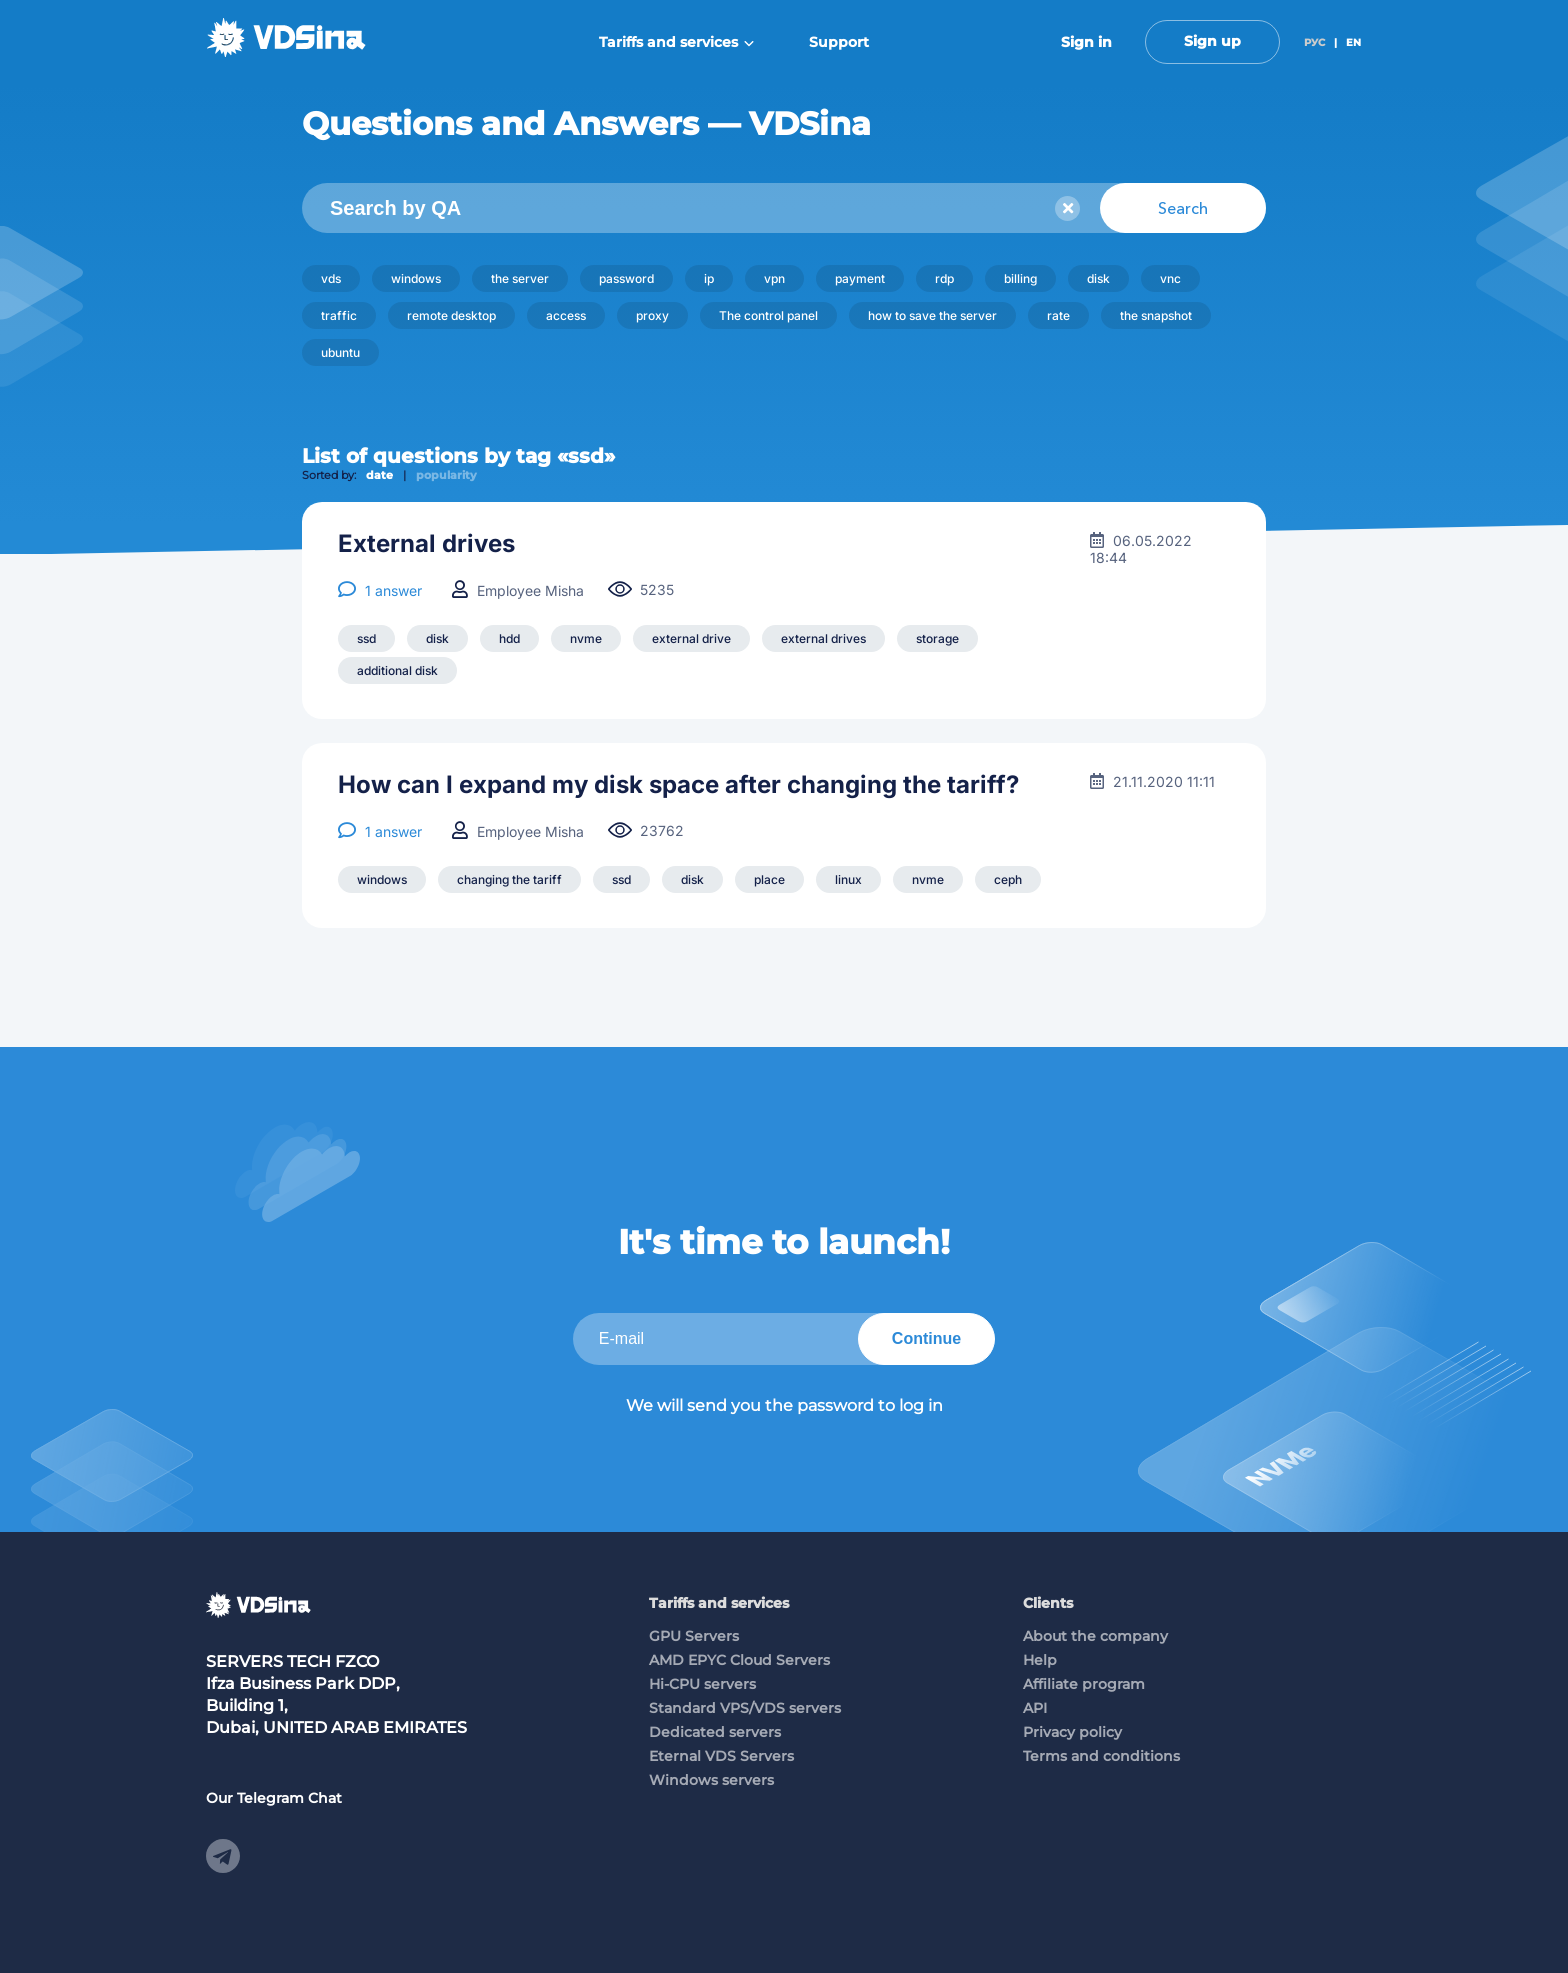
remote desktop (451, 315)
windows (416, 278)
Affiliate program (1084, 1684)
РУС (1314, 42)
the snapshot (1156, 315)
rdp (944, 278)
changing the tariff (509, 879)
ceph (1008, 879)
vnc (1170, 278)
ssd (366, 638)
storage (937, 638)
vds (331, 278)
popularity (446, 475)
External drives (426, 544)
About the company (1095, 1636)
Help (1040, 1660)
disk (1098, 278)
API (1035, 1708)
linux (848, 879)
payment (860, 278)
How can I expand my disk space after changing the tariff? (678, 785)
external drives (823, 638)
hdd (509, 638)
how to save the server (932, 315)
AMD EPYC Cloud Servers (739, 1660)
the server (520, 278)
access (566, 315)
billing (1020, 278)
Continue (926, 1338)
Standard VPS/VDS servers (745, 1708)
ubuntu (340, 352)
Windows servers (711, 1780)
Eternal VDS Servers (721, 1756)
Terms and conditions (1101, 1756)
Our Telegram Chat (274, 1798)
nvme (586, 638)
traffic (339, 315)
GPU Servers (694, 1636)
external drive (691, 638)
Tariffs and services (676, 42)
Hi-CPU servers (702, 1684)
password (626, 278)
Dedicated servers (715, 1732)
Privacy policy (1072, 1732)
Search (1183, 208)
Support (839, 42)
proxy (652, 315)
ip (709, 278)
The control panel (768, 315)
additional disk (397, 670)
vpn (774, 278)
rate (1058, 315)
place (769, 879)
